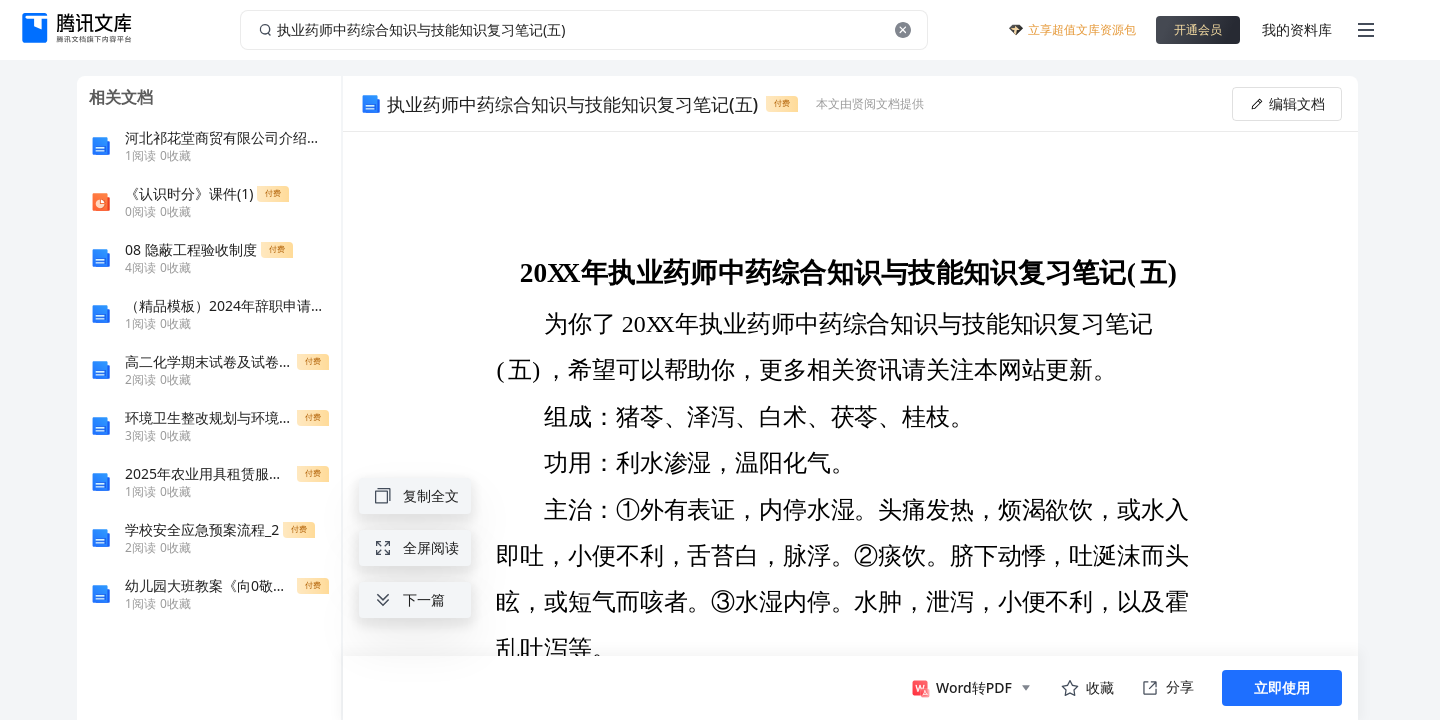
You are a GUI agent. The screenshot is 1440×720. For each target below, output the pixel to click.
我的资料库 (1297, 29)
